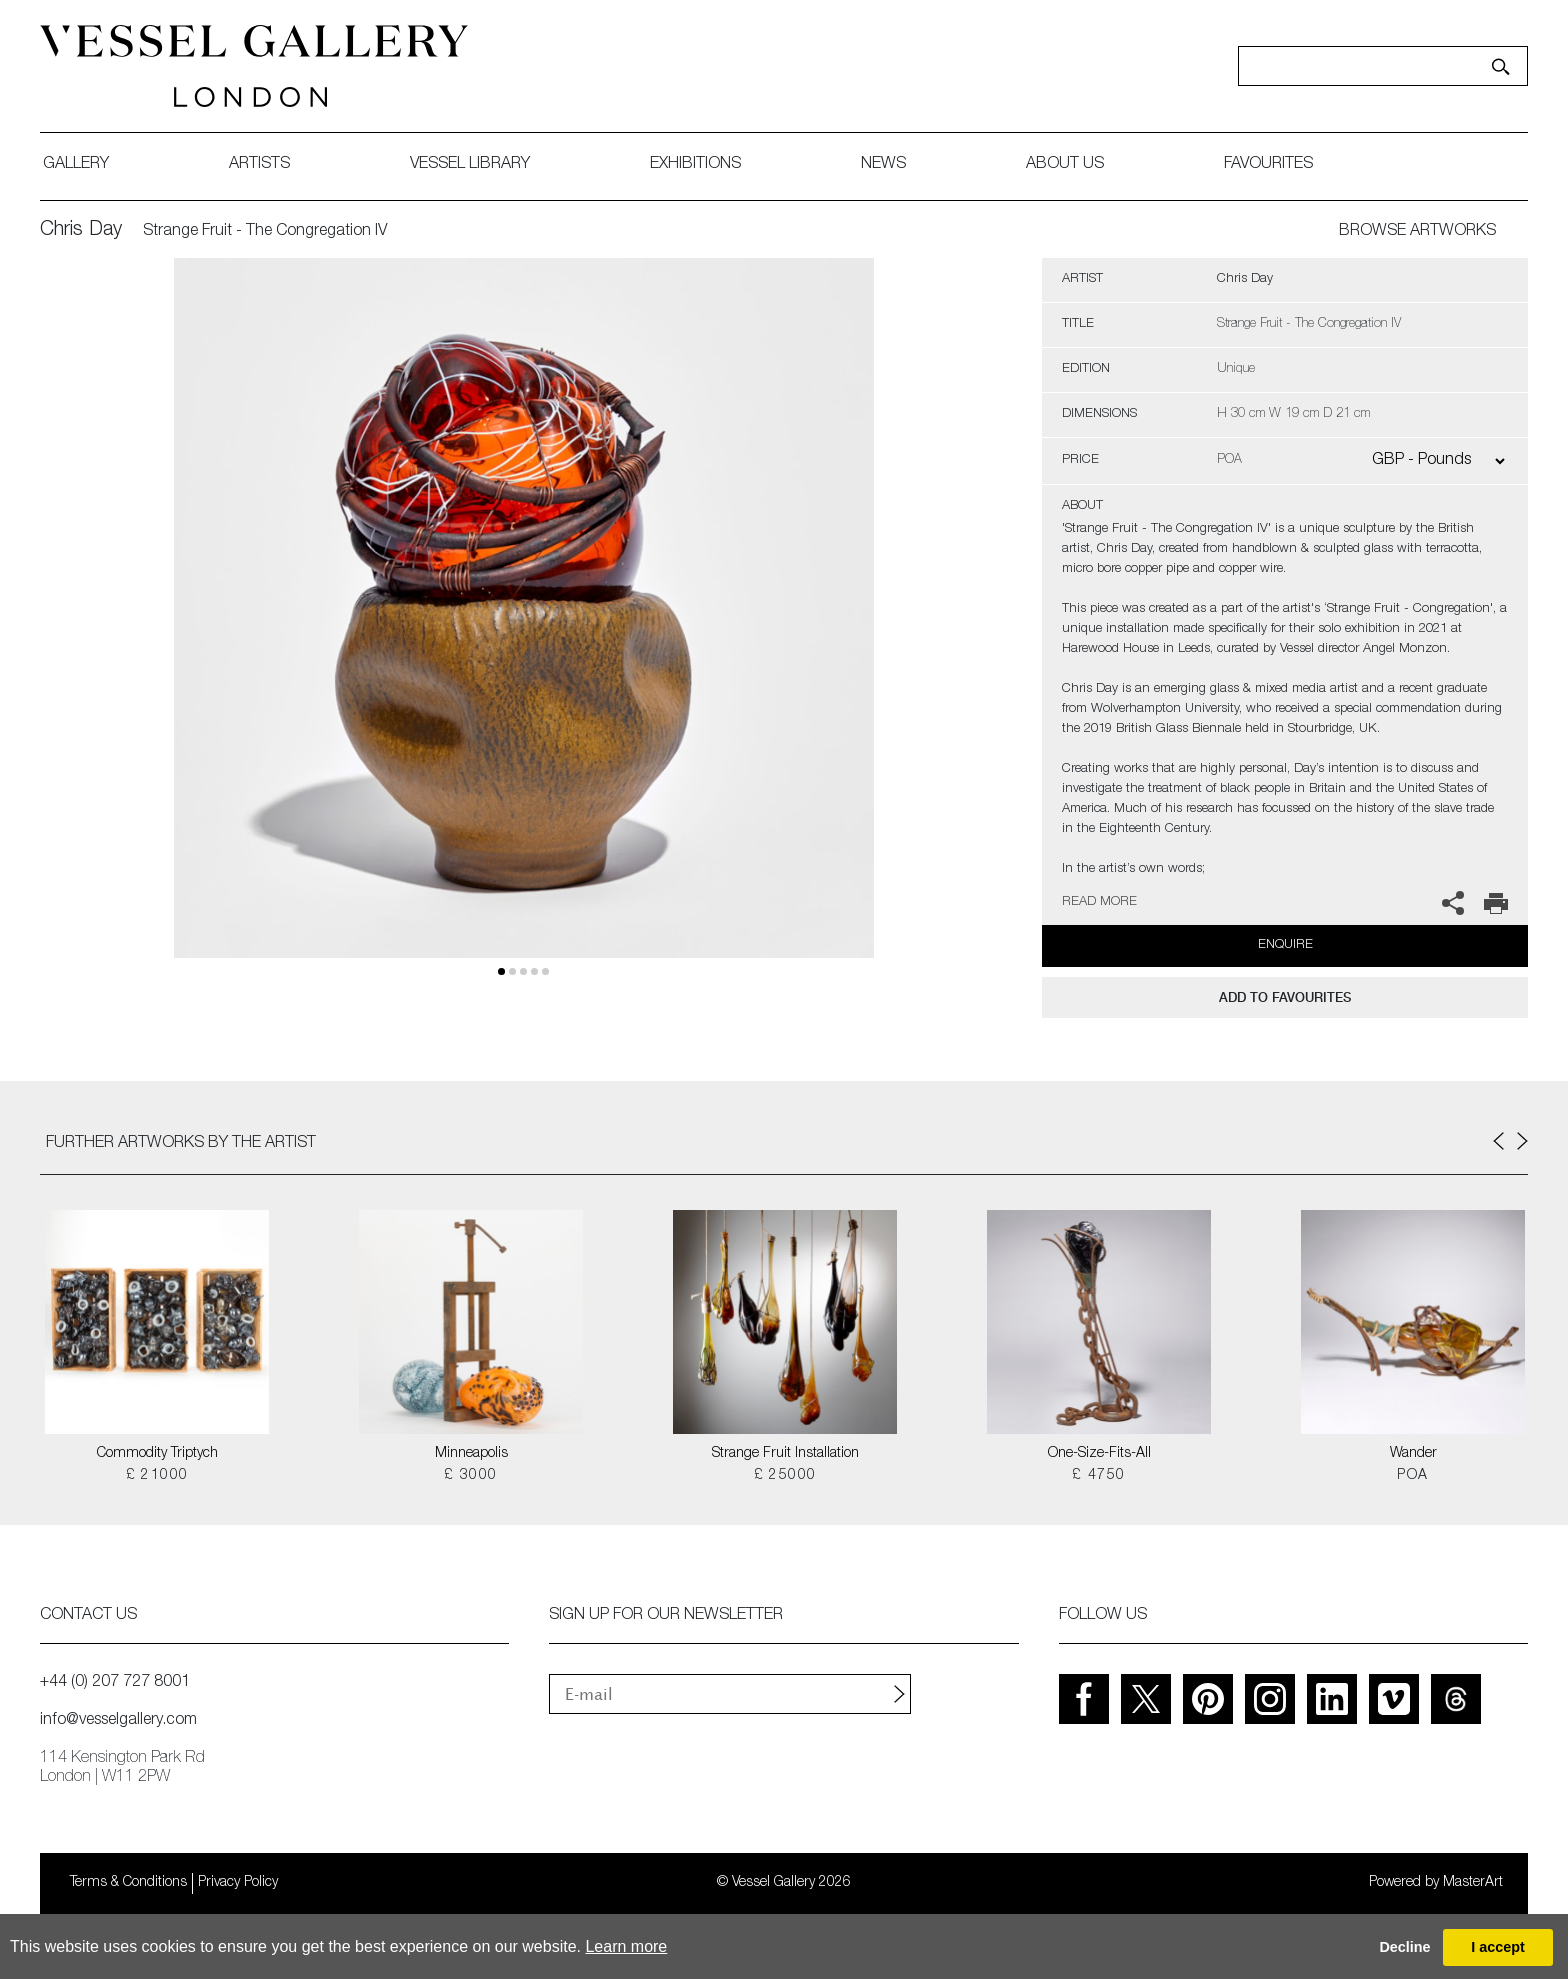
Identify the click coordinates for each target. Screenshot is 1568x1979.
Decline (1404, 1947)
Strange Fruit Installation (785, 1454)
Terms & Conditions (128, 1883)
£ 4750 (1098, 1476)
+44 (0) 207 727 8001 (115, 1683)
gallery (76, 165)
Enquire (1285, 945)
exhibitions (695, 165)
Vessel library (470, 165)
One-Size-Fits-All (1099, 1454)
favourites (1268, 165)
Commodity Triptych (157, 1454)
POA (1412, 1476)
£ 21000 (157, 1476)
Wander (1413, 1454)
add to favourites (1285, 997)
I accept (1498, 1947)
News (883, 165)
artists (259, 165)
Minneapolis (471, 1454)
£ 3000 (470, 1476)
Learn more (626, 1946)
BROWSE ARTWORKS (1417, 232)
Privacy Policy (238, 1883)
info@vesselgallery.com (118, 1721)
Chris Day (81, 231)
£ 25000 (785, 1476)
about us (1065, 165)
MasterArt (1473, 1883)
